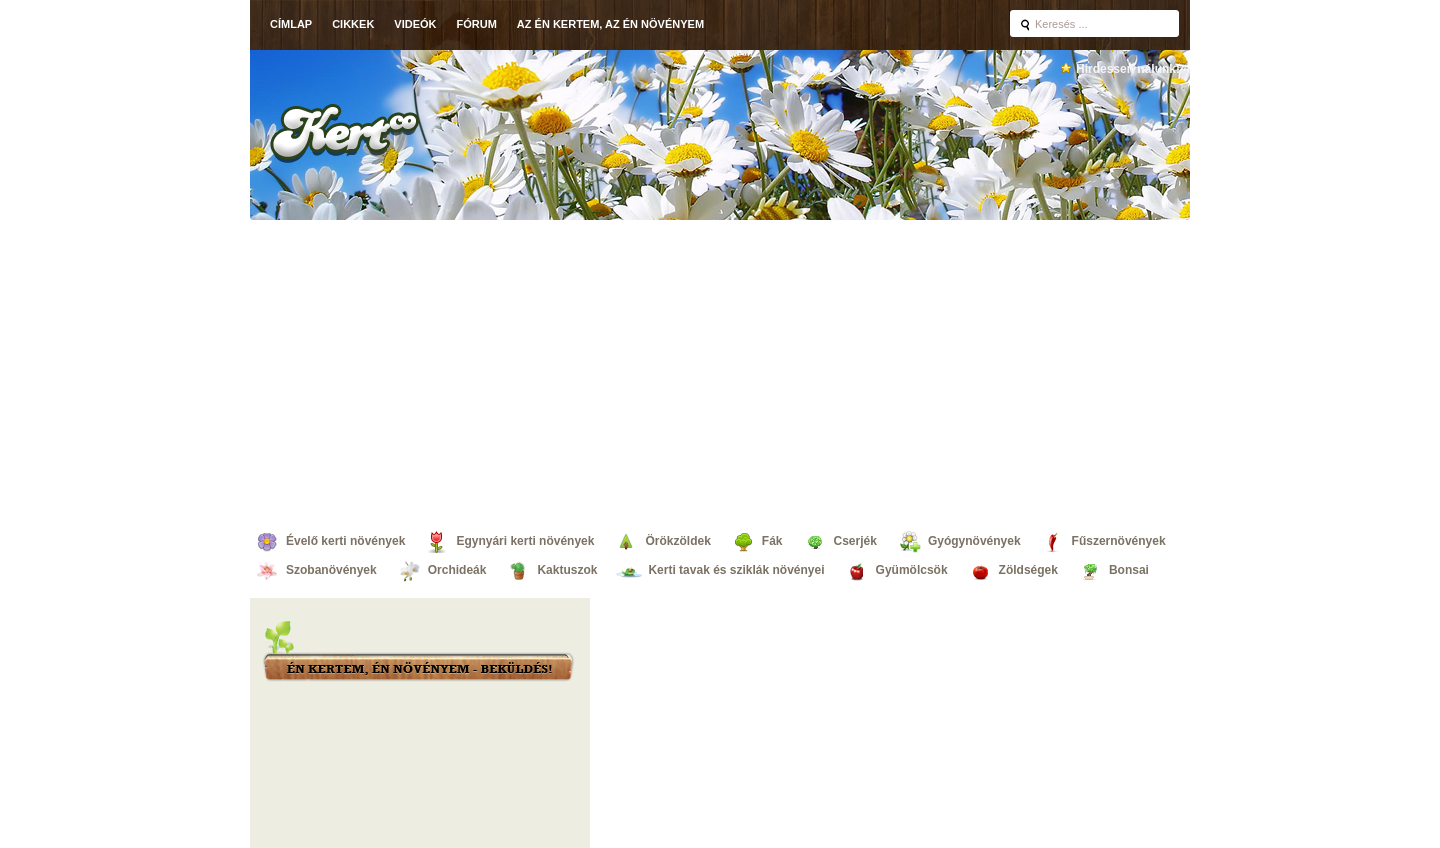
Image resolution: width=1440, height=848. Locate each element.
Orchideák (457, 570)
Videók (415, 24)
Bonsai (1129, 570)
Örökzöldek (677, 541)
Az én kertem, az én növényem (610, 24)
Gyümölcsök (912, 570)
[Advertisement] (720, 370)
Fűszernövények (1119, 541)
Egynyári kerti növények (525, 541)
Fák (772, 541)
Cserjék (855, 541)
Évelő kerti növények (345, 541)
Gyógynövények (974, 541)
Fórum (477, 24)
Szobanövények (331, 570)
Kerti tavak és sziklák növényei (736, 570)
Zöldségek (1028, 570)
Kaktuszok (567, 570)
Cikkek (353, 24)
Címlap (291, 24)
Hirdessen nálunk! (1128, 69)
